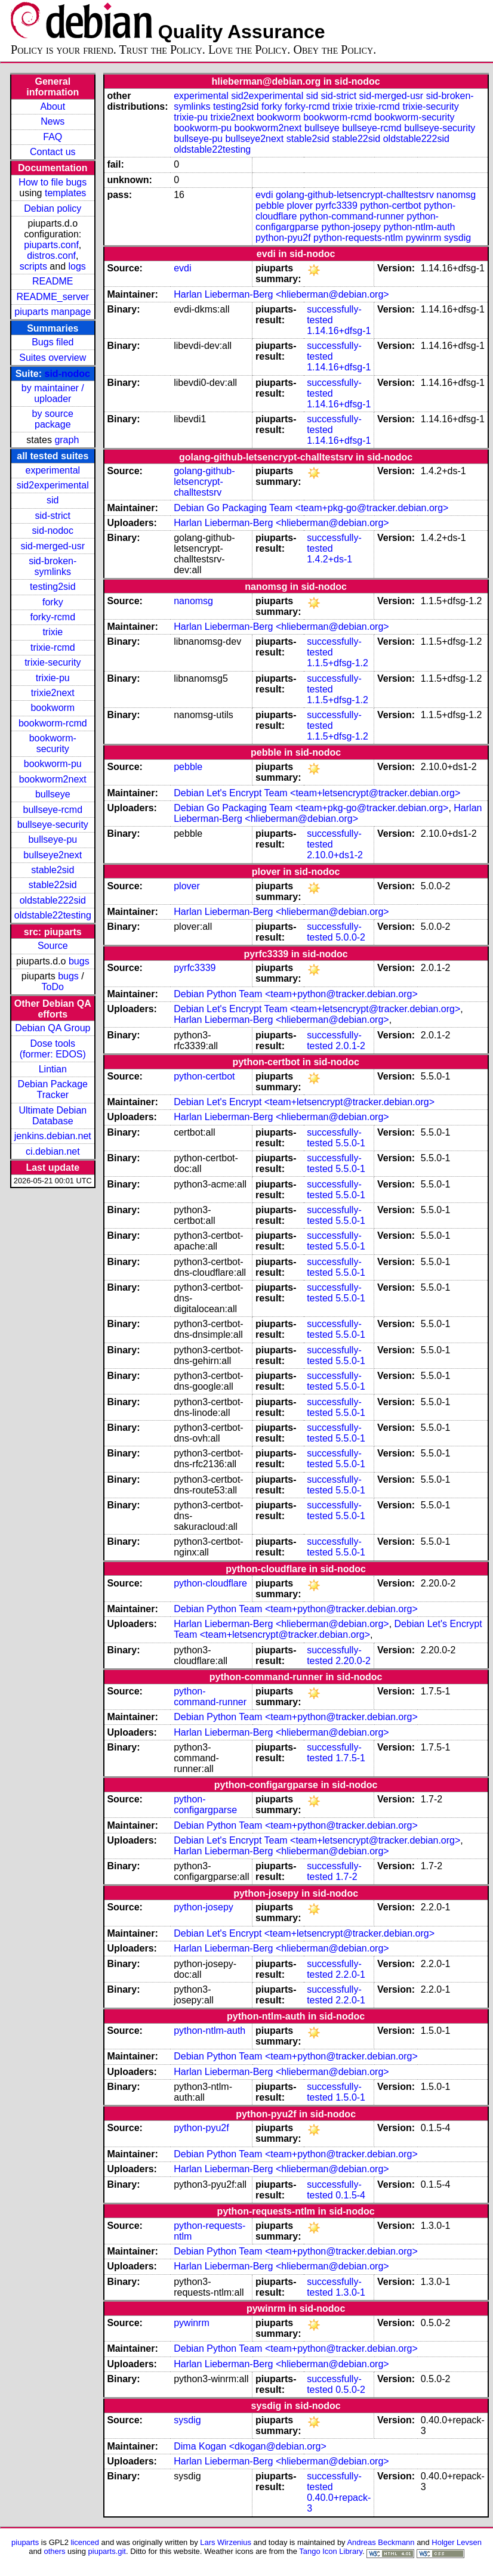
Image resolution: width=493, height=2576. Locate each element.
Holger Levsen (457, 2542)
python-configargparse (205, 1804)
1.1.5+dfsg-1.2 (337, 663)
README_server (52, 297)
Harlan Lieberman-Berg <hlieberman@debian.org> (281, 294)
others (54, 2551)
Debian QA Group (52, 1028)
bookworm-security (52, 743)
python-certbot (390, 205)
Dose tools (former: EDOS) (53, 1048)
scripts (33, 266)
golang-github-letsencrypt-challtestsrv (355, 195)
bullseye (52, 794)
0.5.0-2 (350, 2390)
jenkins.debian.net (52, 1136)
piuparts (25, 2542)
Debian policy (52, 208)
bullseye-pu (52, 839)
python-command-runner (352, 216)
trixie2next (53, 693)
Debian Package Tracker (53, 1089)
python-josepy (351, 227)
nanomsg (456, 195)
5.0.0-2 (350, 937)
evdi (264, 195)
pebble (269, 205)
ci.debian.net (53, 1151)
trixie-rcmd (52, 647)
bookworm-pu (53, 764)
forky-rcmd (53, 617)
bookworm (52, 708)
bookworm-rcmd (53, 723)
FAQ (52, 137)
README (52, 281)
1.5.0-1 (350, 2097)
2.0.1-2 (350, 1046)
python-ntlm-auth (419, 227)
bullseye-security (52, 825)
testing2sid (53, 587)
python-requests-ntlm (358, 238)
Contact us (52, 152)
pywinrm (424, 238)
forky (52, 602)
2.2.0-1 (350, 1974)
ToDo (53, 987)
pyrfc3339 (337, 205)
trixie (52, 632)
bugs (79, 961)
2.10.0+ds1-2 (335, 855)
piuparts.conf (51, 245)
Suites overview (52, 357)
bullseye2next (52, 855)
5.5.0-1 (350, 1143)
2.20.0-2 (353, 1661)
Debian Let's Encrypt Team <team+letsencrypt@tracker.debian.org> (317, 793)
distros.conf (51, 256)
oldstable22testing (52, 915)
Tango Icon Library (330, 2551)
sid (52, 500)
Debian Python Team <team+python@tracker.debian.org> (296, 994)
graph (66, 440)
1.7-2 (346, 1877)
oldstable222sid (53, 900)
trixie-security (52, 662)
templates (65, 193)
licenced (84, 2542)
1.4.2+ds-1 (329, 559)
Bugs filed (52, 342)
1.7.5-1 (350, 1758)
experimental (52, 470)
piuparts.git (107, 2551)
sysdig (457, 238)
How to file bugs (53, 182)
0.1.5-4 (350, 2195)
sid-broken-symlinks (52, 566)
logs (77, 266)
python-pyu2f (283, 238)
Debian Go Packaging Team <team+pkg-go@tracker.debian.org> (311, 508)
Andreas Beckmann (380, 2542)
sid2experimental (53, 485)
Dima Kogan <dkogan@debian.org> (250, 2446)
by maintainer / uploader (52, 393)
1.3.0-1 (350, 2292)
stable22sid (53, 885)
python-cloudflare (210, 1583)
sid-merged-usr (52, 546)
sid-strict (53, 516)
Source (53, 946)
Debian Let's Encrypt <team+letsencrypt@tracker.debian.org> (304, 1102)
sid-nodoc (67, 374)
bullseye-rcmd (52, 810)
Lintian (53, 1069)
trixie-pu (53, 678)
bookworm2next (53, 779)
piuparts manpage (52, 312)
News (52, 121)
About (52, 106)
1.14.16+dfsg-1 (339, 331)
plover (300, 205)
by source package (52, 419)
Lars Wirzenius (225, 2542)
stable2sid (52, 870)
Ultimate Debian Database (53, 1115)
